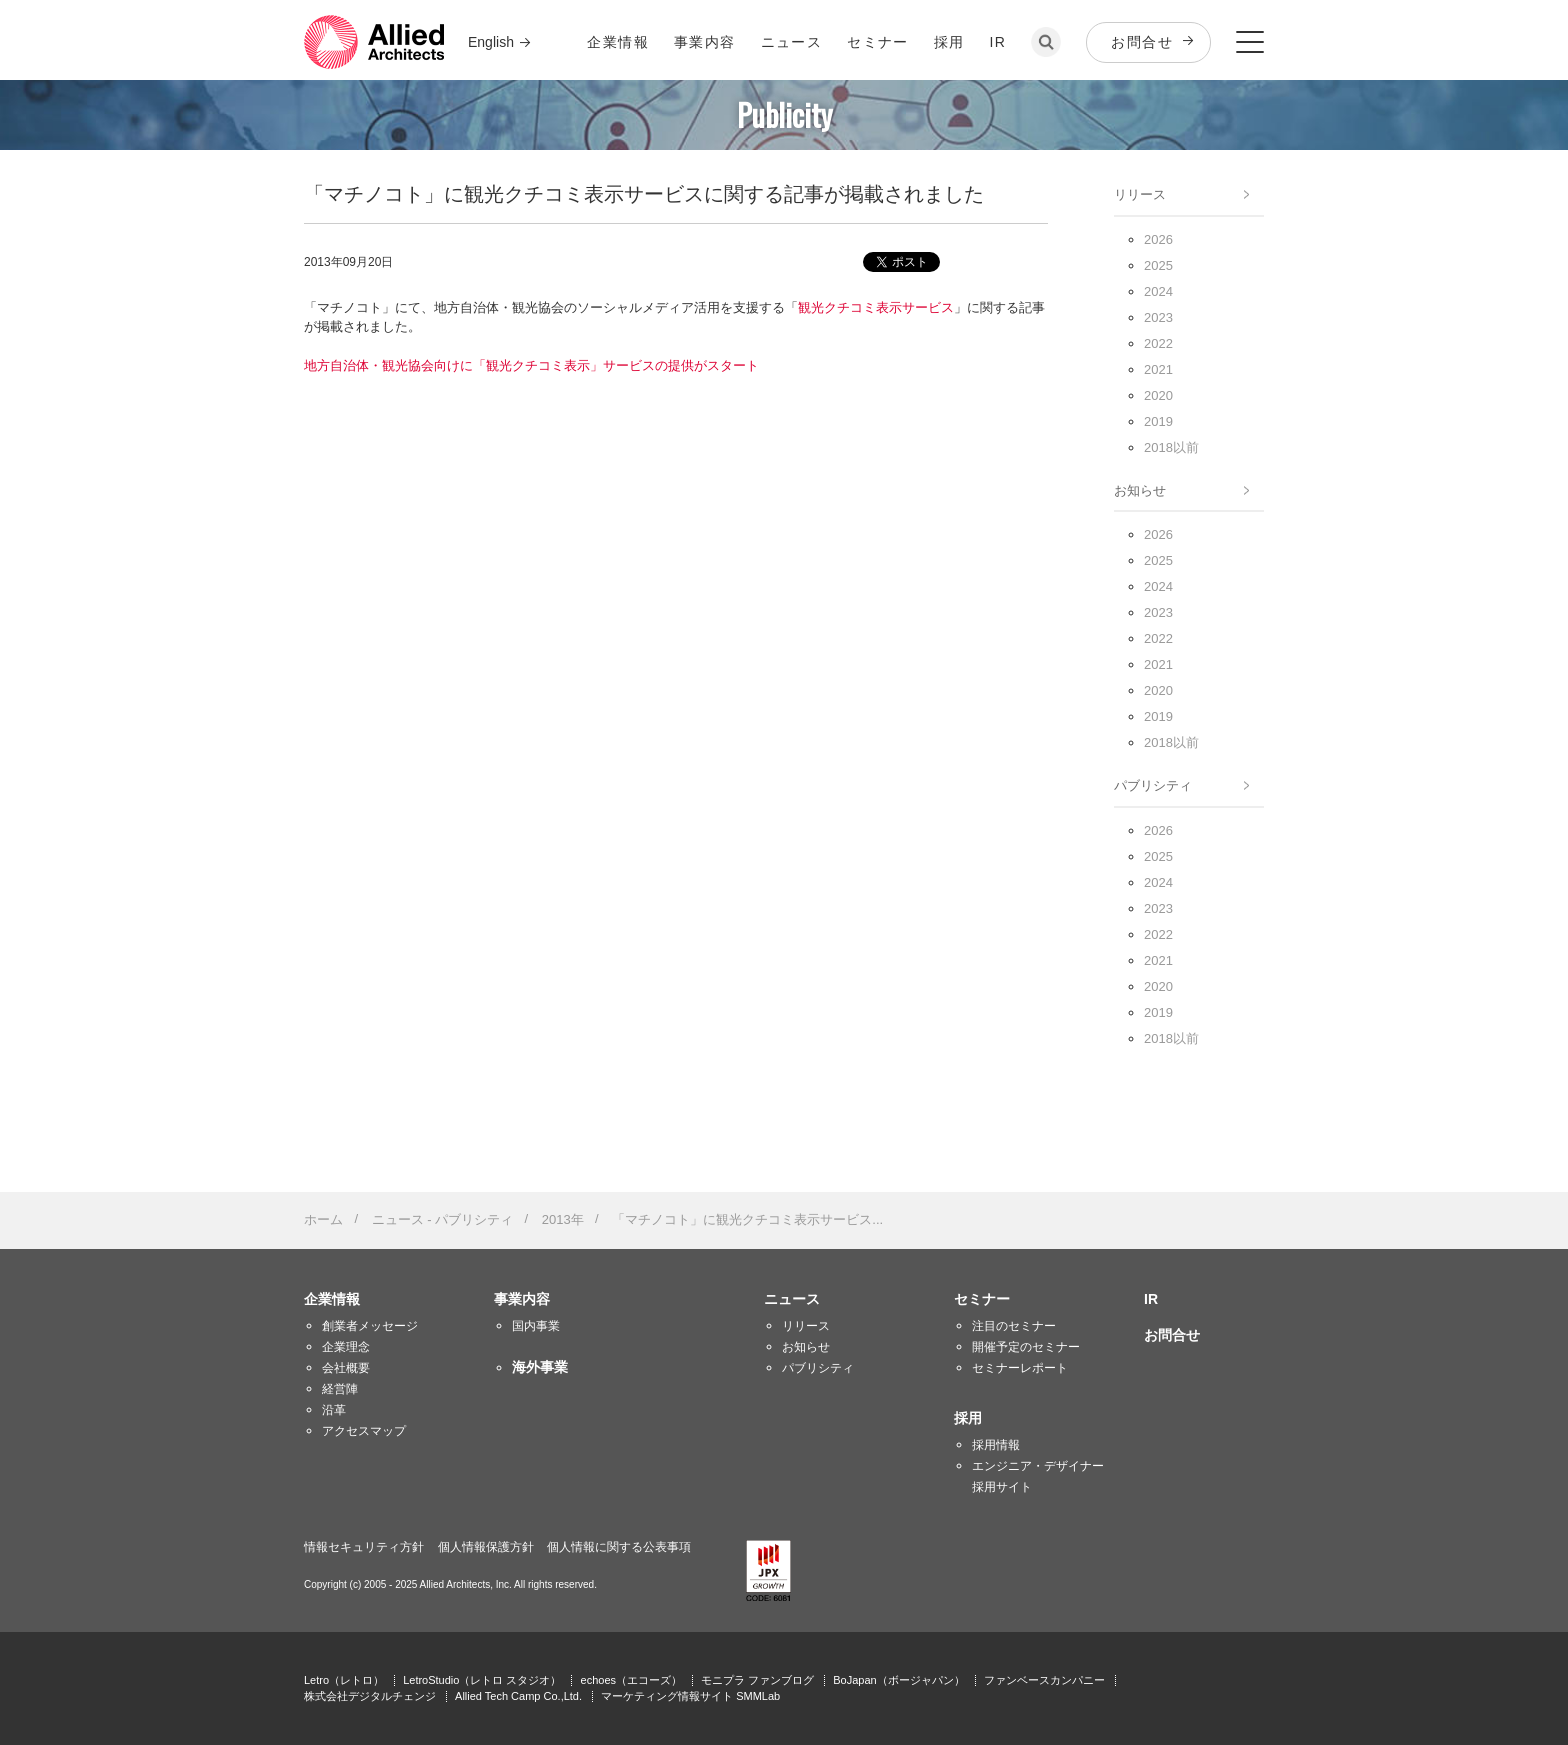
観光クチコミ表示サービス (876, 307)
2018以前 (1171, 447)
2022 (1158, 343)
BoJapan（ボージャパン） (898, 1680)
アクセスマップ (364, 1431)
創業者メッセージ (370, 1326)
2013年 (563, 1219)
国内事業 (536, 1326)
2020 (1158, 395)
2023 (1158, 317)
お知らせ (1140, 490)
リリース (1140, 194)
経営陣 (340, 1389)
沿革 (334, 1410)
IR (998, 42)
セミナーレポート (1020, 1368)
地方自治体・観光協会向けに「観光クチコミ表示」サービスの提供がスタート (531, 365)
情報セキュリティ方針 (364, 1547)
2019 (1158, 421)
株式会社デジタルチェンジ (370, 1696)
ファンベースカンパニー (1044, 1680)
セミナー (878, 42)
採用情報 (996, 1445)
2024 (1158, 291)
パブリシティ (1153, 785)
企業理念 (346, 1347)
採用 (949, 42)
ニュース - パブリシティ (443, 1219)
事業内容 (705, 42)
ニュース (792, 42)
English (491, 42)
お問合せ (1142, 42)
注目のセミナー (1014, 1326)
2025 (1158, 265)
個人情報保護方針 (486, 1547)
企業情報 (618, 42)
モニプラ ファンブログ (757, 1680)
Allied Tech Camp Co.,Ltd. (518, 1696)
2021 (1158, 369)
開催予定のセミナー (1026, 1347)
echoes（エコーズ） (631, 1680)
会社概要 (346, 1368)
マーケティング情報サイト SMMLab (690, 1696)
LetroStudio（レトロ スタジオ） (482, 1680)
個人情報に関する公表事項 (619, 1547)
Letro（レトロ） (344, 1680)
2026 (1158, 239)
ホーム (323, 1219)
